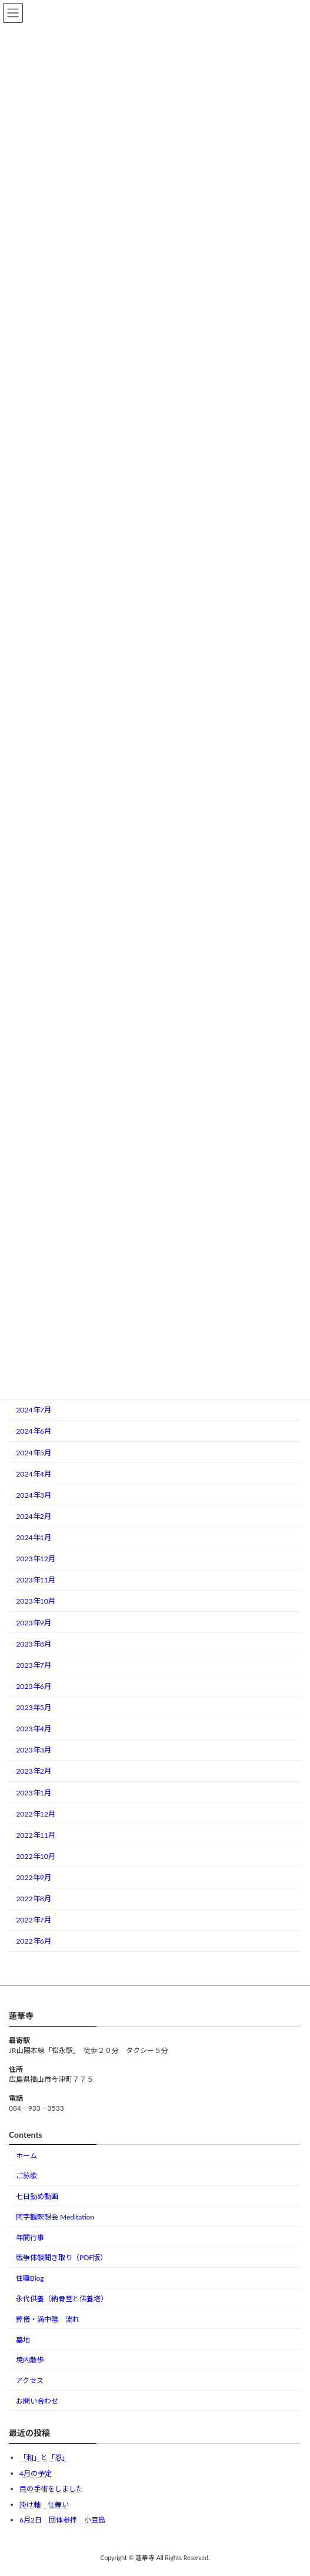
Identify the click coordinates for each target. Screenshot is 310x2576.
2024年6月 (33, 1431)
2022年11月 (35, 1835)
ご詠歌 (26, 2175)
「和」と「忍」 (44, 2457)
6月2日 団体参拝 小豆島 (62, 2519)
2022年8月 (33, 1898)
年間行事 (30, 2237)
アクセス (30, 2380)
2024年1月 (33, 1537)
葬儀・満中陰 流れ (47, 2319)
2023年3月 (33, 1749)
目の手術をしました (51, 2488)
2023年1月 (33, 1792)
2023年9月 (33, 1622)
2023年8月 (33, 1643)
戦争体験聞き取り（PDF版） (61, 2257)
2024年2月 (33, 1516)
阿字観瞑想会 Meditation (55, 2216)
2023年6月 (33, 1686)
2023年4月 (33, 1728)
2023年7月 (33, 1665)
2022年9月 (33, 1877)
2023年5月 (33, 1707)
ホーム (26, 2155)
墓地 (23, 2339)
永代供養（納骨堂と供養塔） (62, 2298)
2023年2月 (33, 1771)
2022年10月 (35, 1856)
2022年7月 (33, 1919)
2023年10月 (35, 1601)
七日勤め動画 (37, 2196)
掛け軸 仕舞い (44, 2504)
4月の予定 (35, 2473)
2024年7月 (33, 1409)
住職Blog (30, 2278)
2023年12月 (35, 1558)
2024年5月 (33, 1452)
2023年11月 (35, 1579)
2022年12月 (35, 1813)
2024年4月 (33, 1473)
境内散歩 (30, 2359)
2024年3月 (33, 1495)
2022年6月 (33, 1941)
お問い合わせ (37, 2401)
